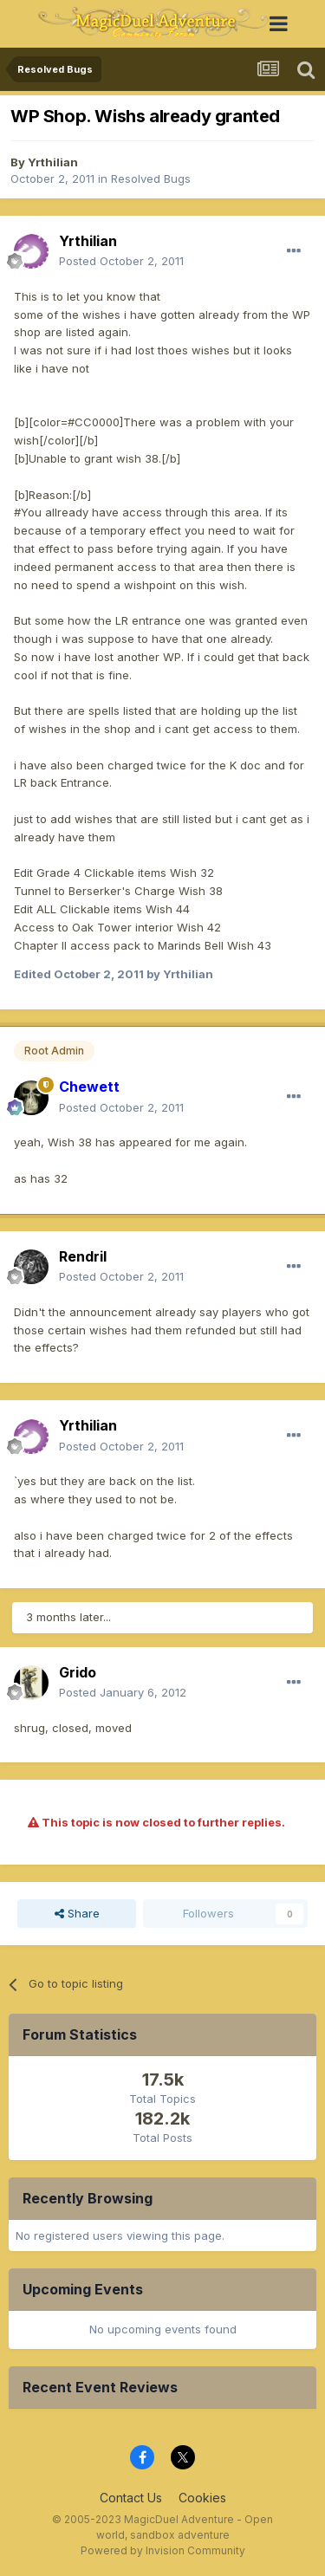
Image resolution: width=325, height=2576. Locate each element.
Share (77, 1913)
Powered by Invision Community (163, 2550)
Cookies (202, 2497)
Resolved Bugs (151, 178)
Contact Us (131, 2497)
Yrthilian (53, 162)
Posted (121, 261)
